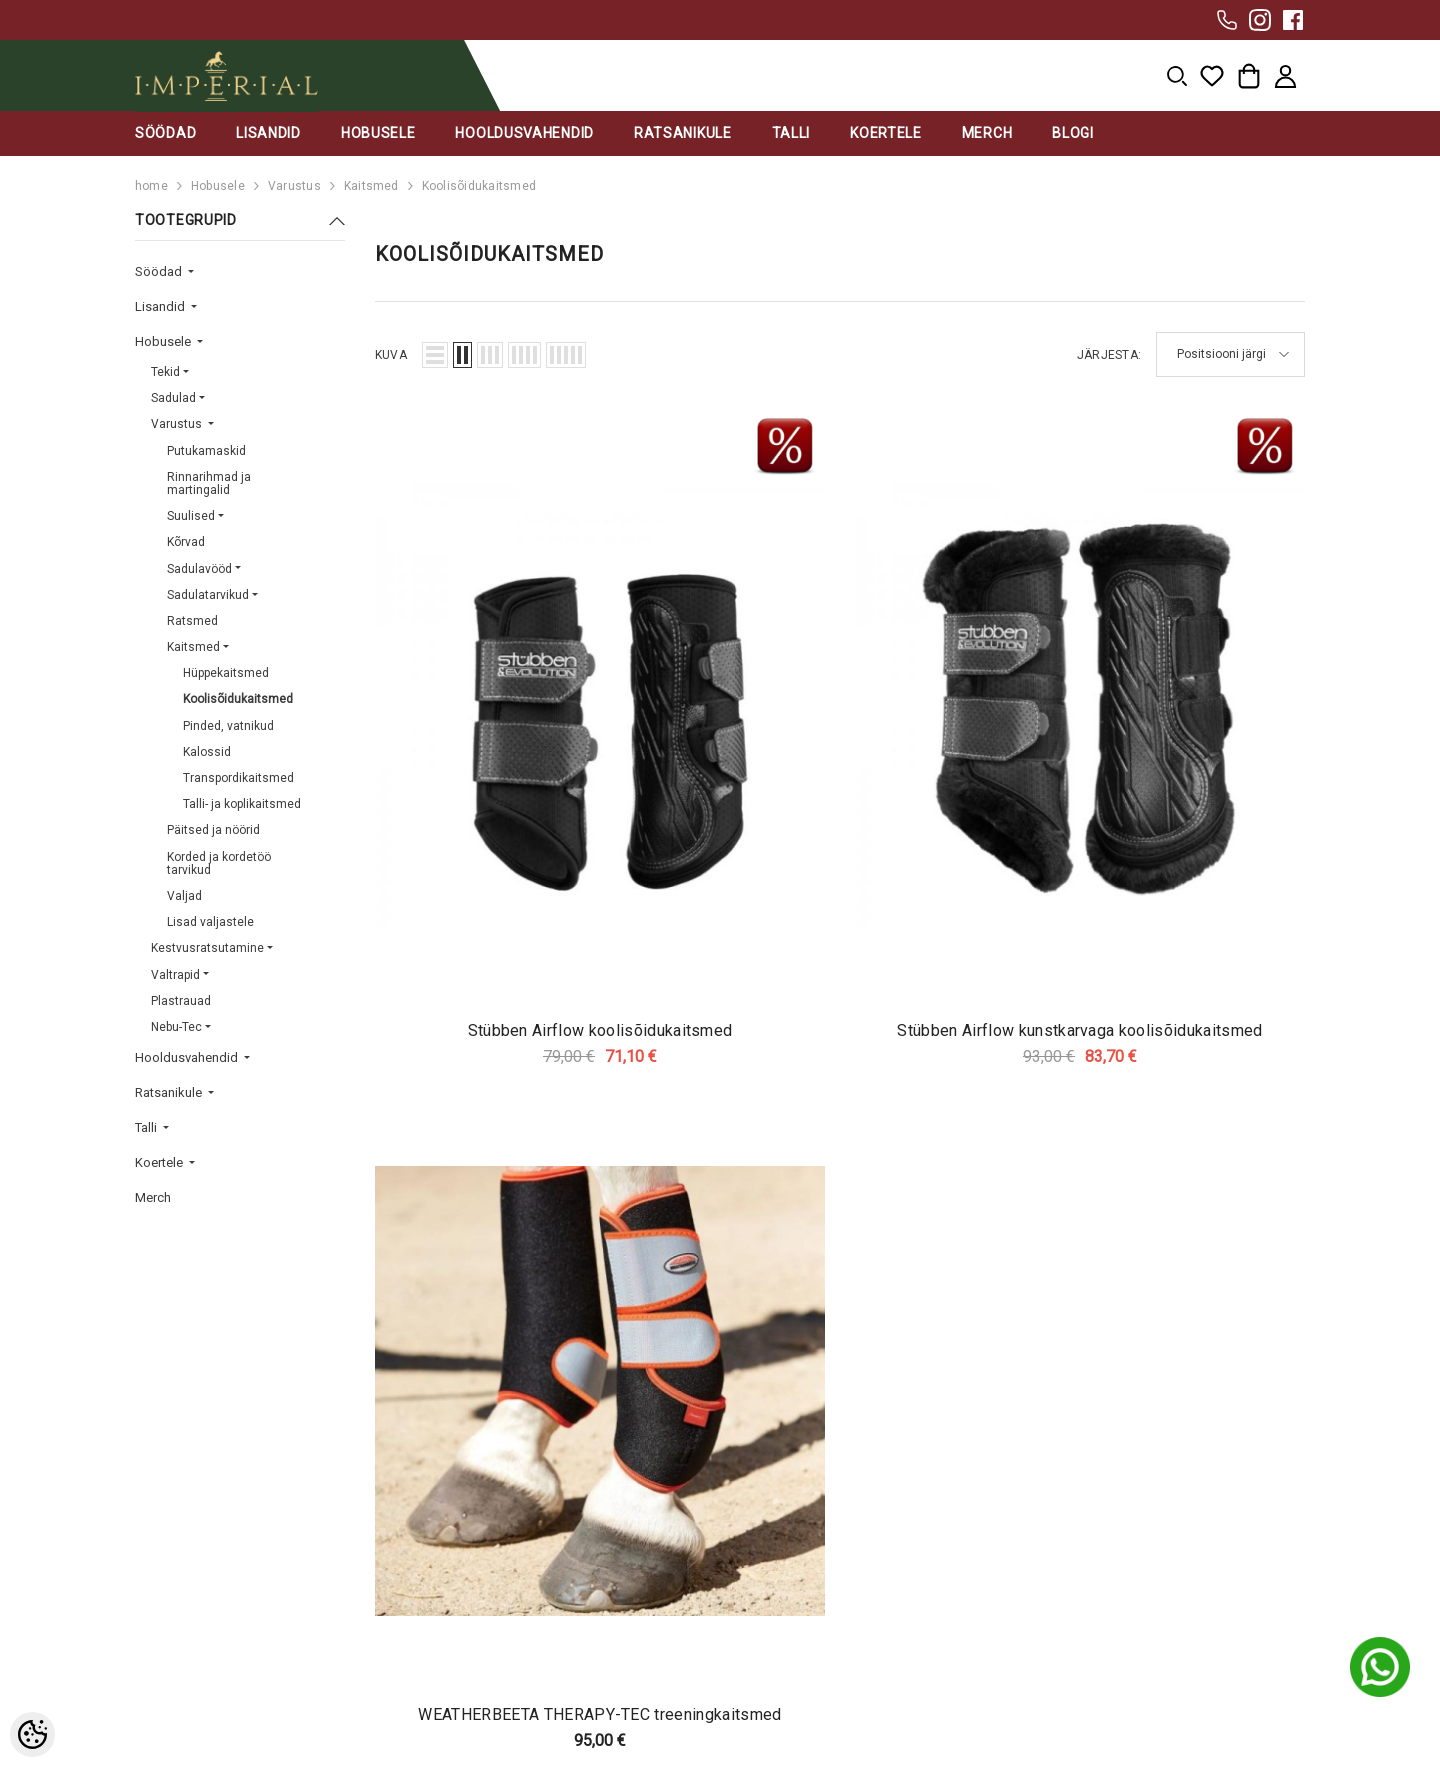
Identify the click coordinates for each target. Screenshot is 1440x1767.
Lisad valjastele (210, 922)
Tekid (165, 372)
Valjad (184, 896)
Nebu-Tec (176, 1027)
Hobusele (218, 186)
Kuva (391, 355)
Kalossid (207, 752)
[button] (435, 355)
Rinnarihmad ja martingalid (209, 483)
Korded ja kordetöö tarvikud (219, 863)
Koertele (160, 1162)
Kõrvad (186, 542)
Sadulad (173, 398)
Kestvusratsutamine (207, 948)
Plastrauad (181, 1001)
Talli (147, 1127)
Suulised (191, 516)
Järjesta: (1109, 355)
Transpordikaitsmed (238, 778)
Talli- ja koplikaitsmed (242, 804)
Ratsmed (192, 621)
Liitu (1193, 1453)
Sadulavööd (199, 569)
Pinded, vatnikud (228, 726)
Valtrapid (175, 975)
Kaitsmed (371, 186)
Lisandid (161, 306)
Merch (153, 1197)
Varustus (294, 186)
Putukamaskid (206, 451)
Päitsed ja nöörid (213, 830)
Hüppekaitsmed (226, 673)
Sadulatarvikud (208, 595)
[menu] (1177, 76)
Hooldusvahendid (188, 1057)
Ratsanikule (170, 1092)
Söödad (160, 271)
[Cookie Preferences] (32, 1734)
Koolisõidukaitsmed (479, 186)
